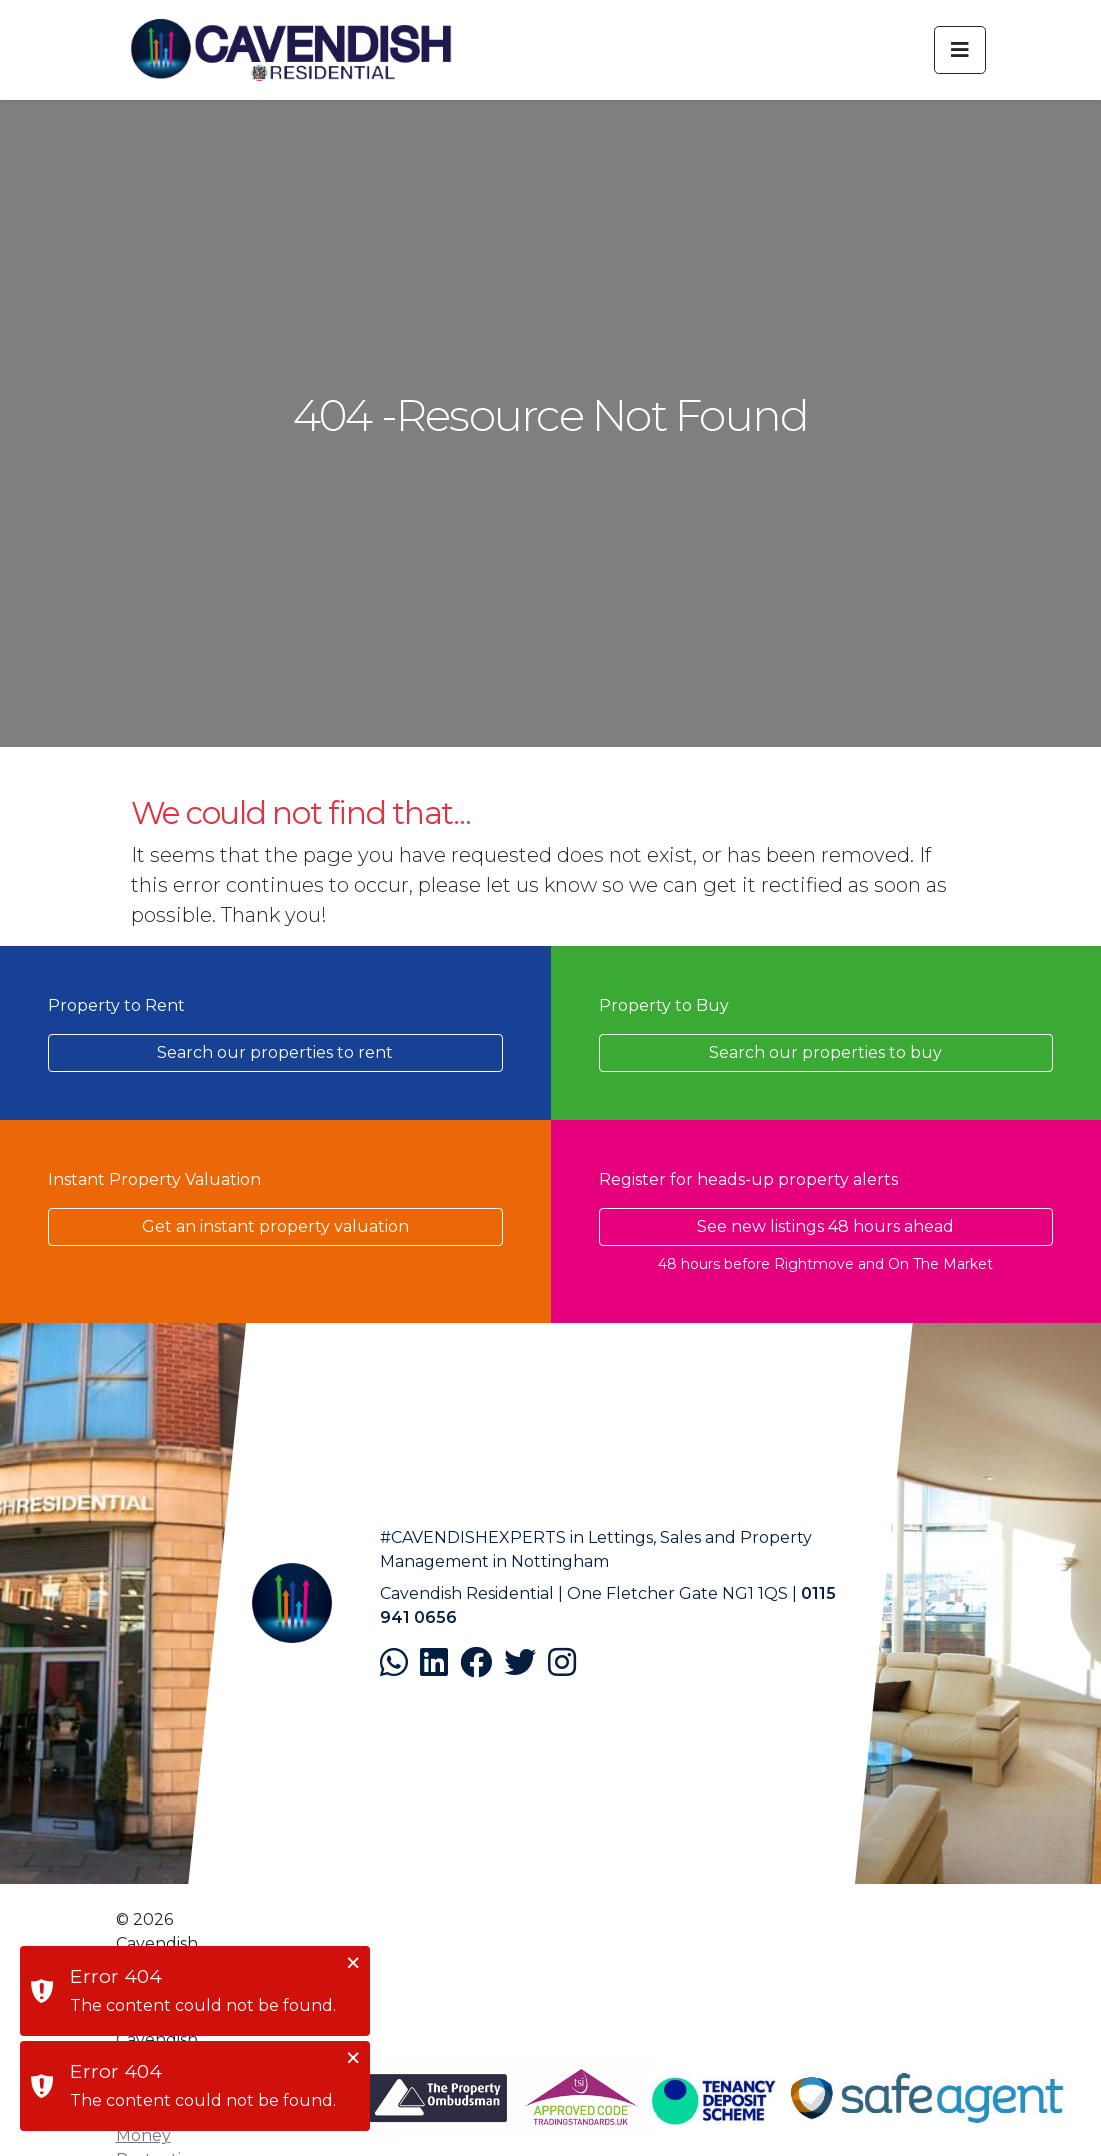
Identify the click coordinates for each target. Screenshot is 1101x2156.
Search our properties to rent (275, 1052)
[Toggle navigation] (960, 50)
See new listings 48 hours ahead (825, 1226)
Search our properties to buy (825, 1052)
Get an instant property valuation (275, 1226)
